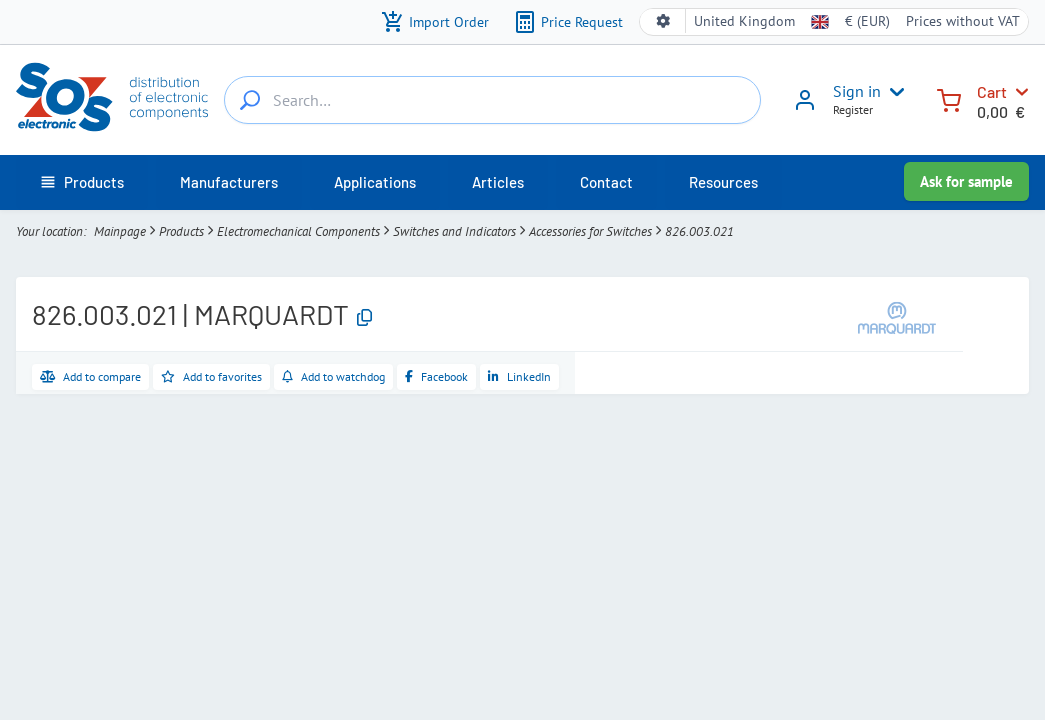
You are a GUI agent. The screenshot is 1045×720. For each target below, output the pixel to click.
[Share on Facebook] (436, 377)
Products (181, 231)
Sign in (857, 91)
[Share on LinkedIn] (519, 377)
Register (853, 109)
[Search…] (250, 100)
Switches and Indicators (454, 231)
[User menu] (893, 92)
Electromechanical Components (298, 231)
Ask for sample (966, 181)
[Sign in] (805, 107)
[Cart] (949, 98)
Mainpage (120, 231)
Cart (992, 91)
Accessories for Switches (590, 231)
